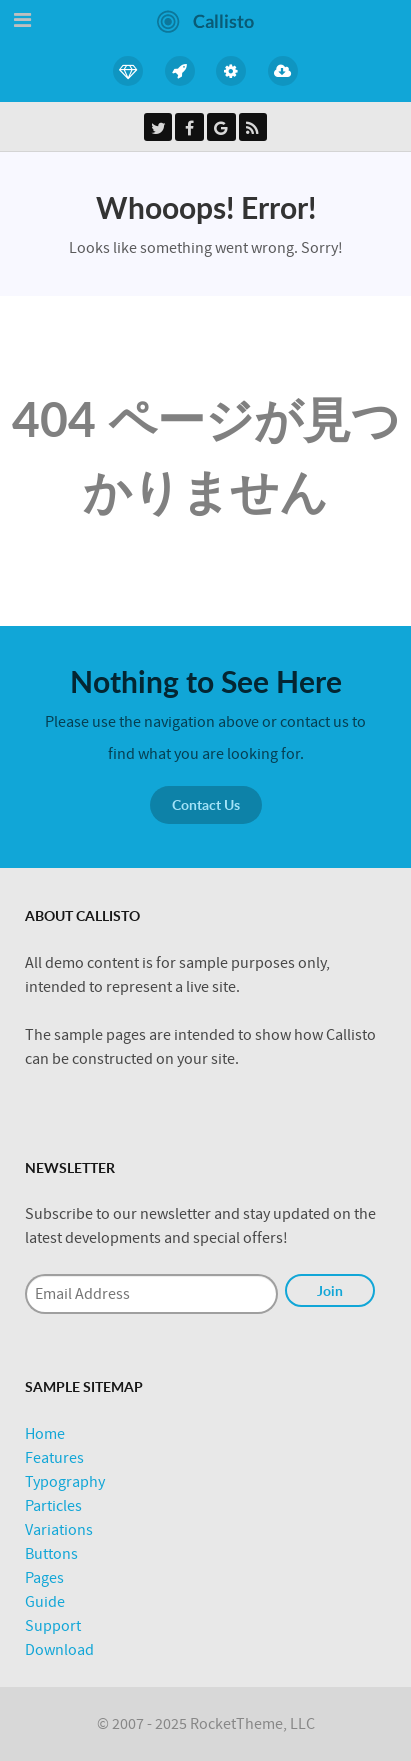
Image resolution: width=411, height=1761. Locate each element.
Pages (44, 1578)
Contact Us (206, 804)
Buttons (51, 1554)
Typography (65, 1482)
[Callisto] (205, 20)
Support (53, 1626)
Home (45, 1434)
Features (54, 1458)
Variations (59, 1530)
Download (59, 1650)
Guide (45, 1602)
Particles (53, 1506)
